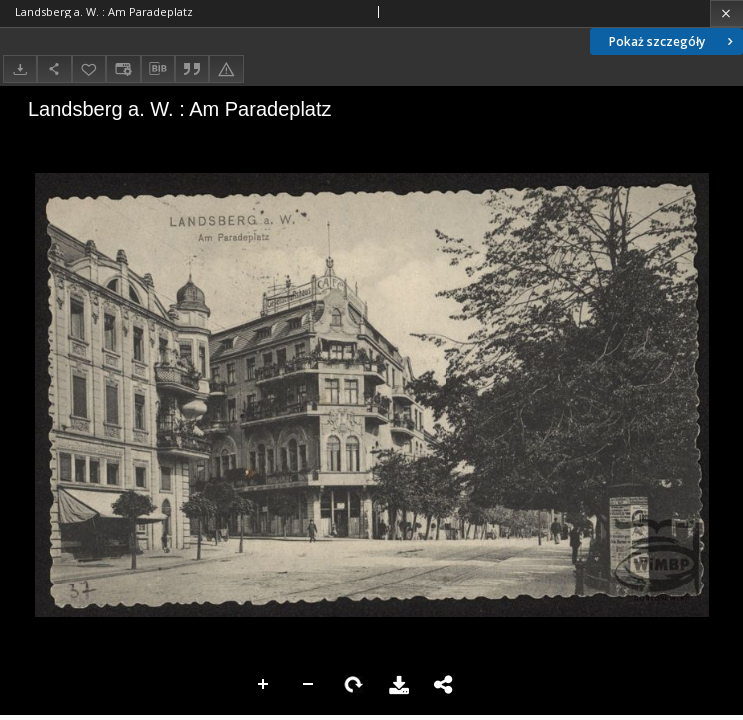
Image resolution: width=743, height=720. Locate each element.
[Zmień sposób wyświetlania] (123, 68)
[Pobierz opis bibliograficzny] (158, 69)
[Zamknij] (726, 13)
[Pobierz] (20, 68)
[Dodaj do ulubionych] (89, 68)
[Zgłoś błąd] (226, 68)
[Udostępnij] (54, 68)
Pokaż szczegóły (673, 41)
